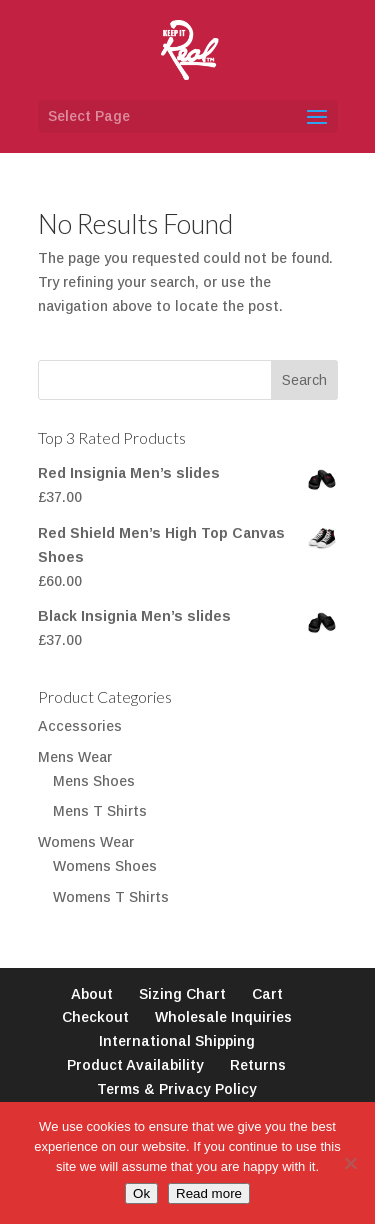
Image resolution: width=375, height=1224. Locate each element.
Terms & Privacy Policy (177, 1089)
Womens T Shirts (111, 897)
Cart (267, 994)
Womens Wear (86, 842)
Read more (209, 1193)
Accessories (80, 726)
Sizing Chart (182, 994)
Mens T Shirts (100, 811)
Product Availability (135, 1065)
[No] (350, 1163)
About (92, 994)
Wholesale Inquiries (223, 1017)
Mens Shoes (94, 781)
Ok (141, 1193)
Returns (258, 1065)
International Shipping (177, 1041)
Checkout (95, 1017)
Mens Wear (75, 757)
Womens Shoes (105, 866)
